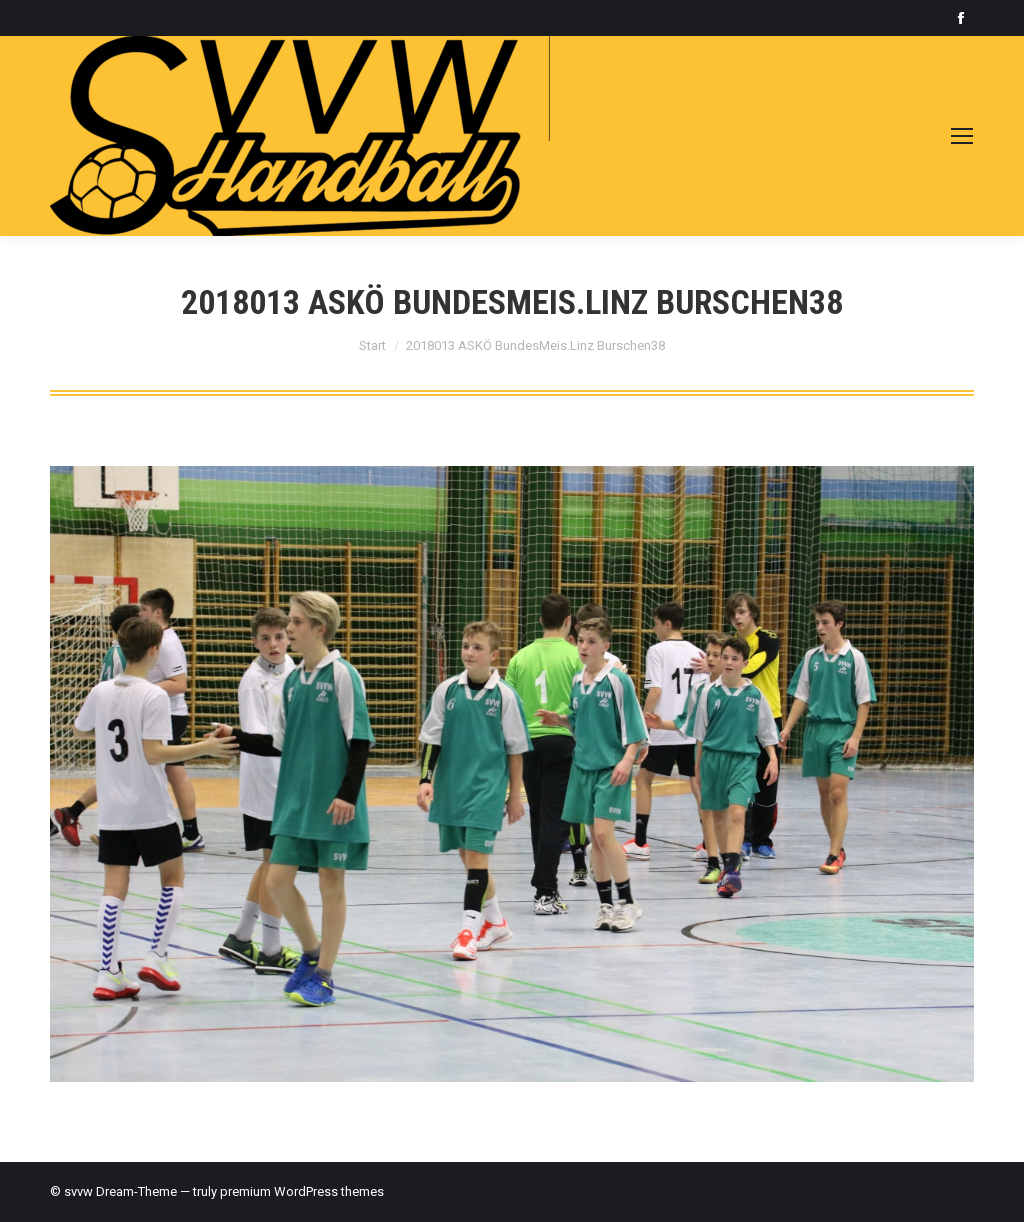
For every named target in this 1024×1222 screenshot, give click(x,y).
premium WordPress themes (302, 1191)
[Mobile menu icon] (962, 136)
